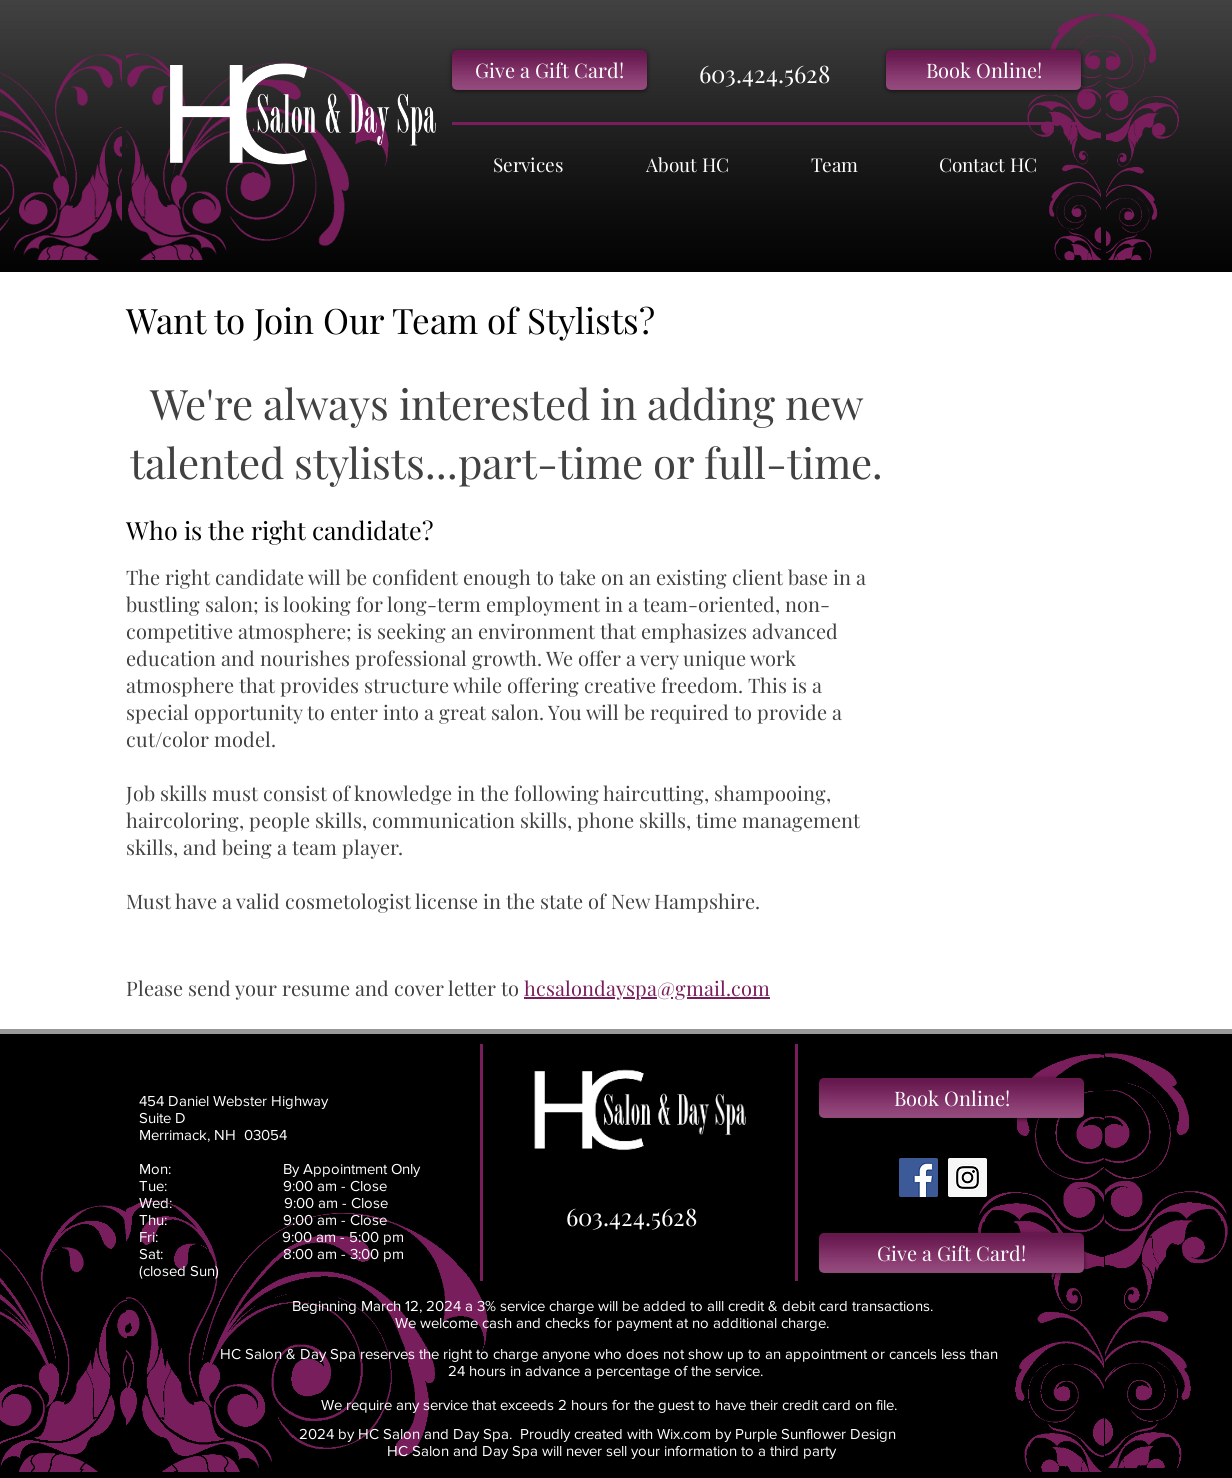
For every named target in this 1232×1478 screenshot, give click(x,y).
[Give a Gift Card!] (549, 70)
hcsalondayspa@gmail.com (647, 987)
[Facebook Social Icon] (918, 1177)
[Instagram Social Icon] (967, 1177)
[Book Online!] (983, 70)
